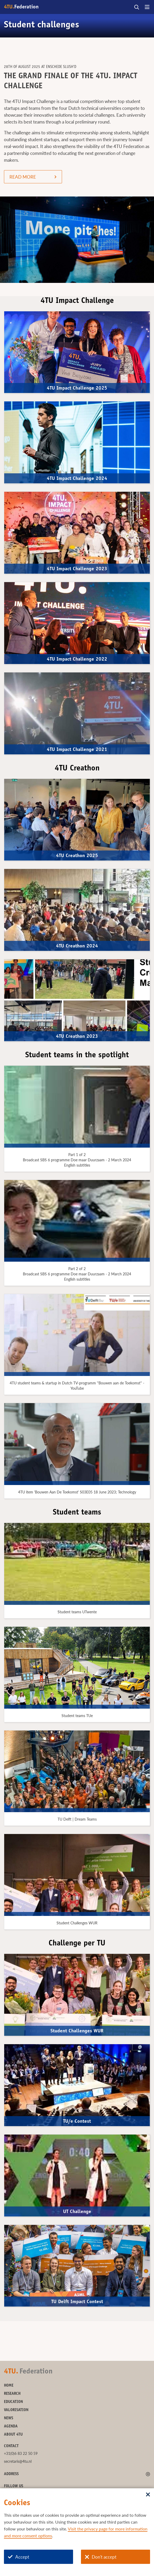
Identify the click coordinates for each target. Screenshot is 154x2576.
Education (13, 2402)
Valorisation (16, 2410)
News (8, 2418)
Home (8, 2386)
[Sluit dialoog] (148, 2494)
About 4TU (13, 2435)
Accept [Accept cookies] (18, 2557)
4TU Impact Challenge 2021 (77, 749)
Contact (11, 2446)
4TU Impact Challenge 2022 (77, 659)
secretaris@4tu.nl (18, 2461)
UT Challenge (77, 2211)
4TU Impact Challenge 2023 (77, 569)
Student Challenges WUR (77, 2031)
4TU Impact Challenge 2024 (77, 478)
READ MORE (22, 177)
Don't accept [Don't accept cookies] (100, 2557)
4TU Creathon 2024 (77, 946)
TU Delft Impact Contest (77, 2301)
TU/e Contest (77, 2121)
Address (11, 2474)
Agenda (11, 2426)
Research (12, 2394)
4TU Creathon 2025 (77, 855)
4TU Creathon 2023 (77, 1036)
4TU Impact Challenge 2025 (77, 388)
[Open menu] (147, 7)
